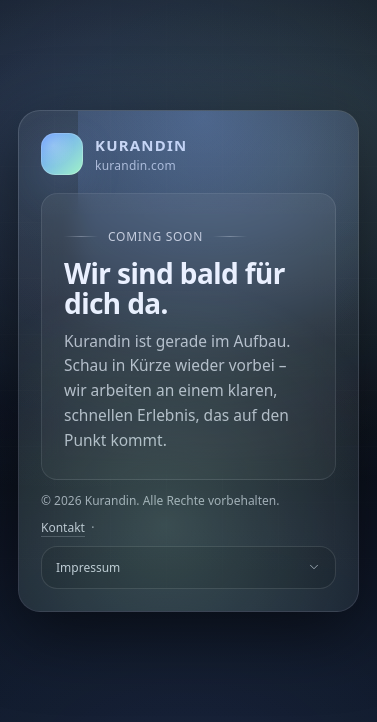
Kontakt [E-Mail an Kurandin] (63, 527)
